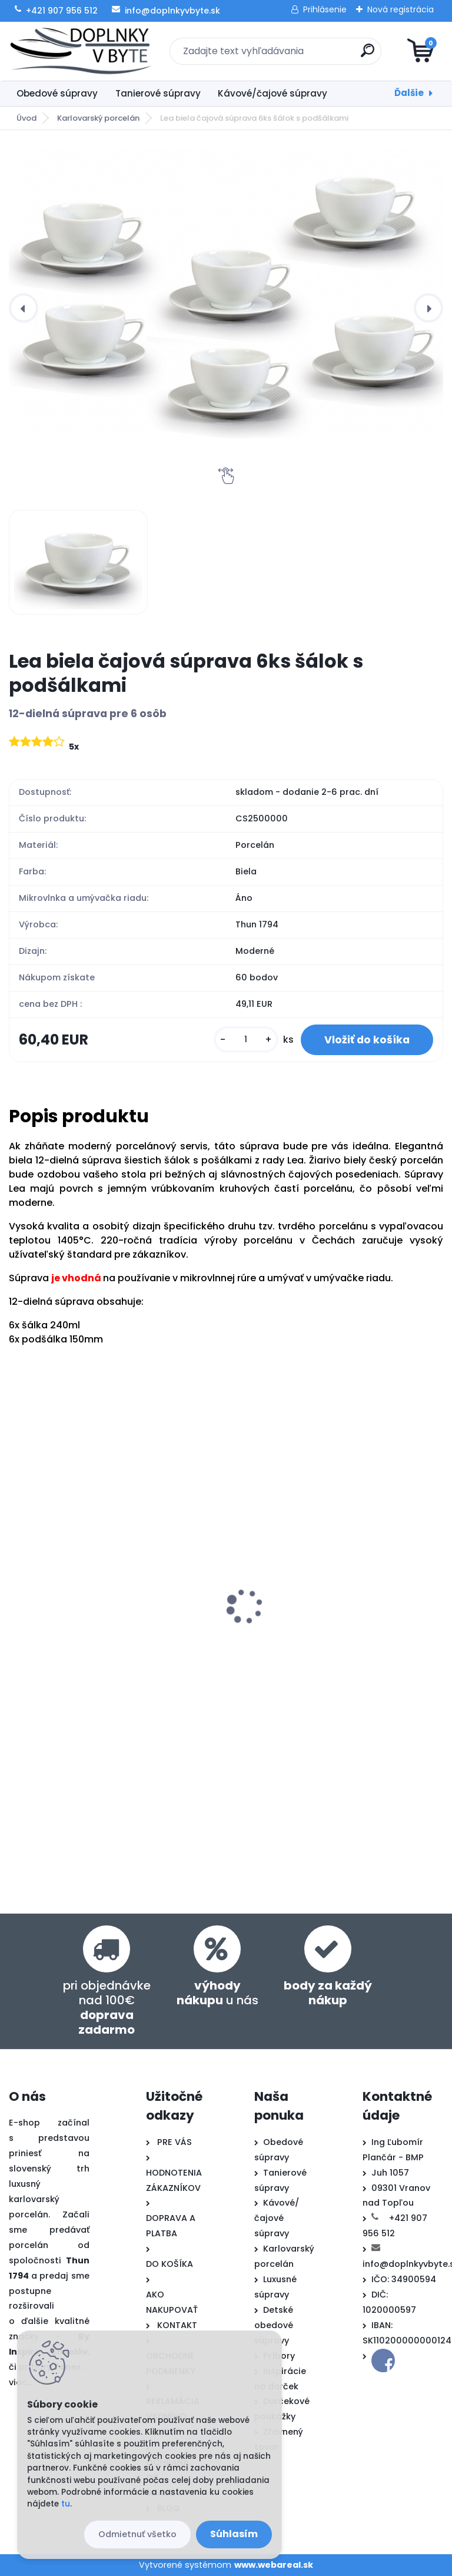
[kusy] (246, 1039)
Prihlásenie (325, 9)
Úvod (26, 118)
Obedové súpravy (57, 93)
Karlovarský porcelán (98, 118)
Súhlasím (234, 2534)
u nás (217, 1992)
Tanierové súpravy (158, 93)
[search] (367, 55)
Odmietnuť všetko (137, 2534)
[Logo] (81, 51)
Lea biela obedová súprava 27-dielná (103, 1617)
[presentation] (23, 308)
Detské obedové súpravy (273, 2325)
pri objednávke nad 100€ (107, 2007)
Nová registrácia (400, 9)
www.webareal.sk (273, 2565)
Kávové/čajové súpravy (272, 93)
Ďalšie (409, 93)
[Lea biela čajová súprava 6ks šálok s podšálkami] (226, 293)
